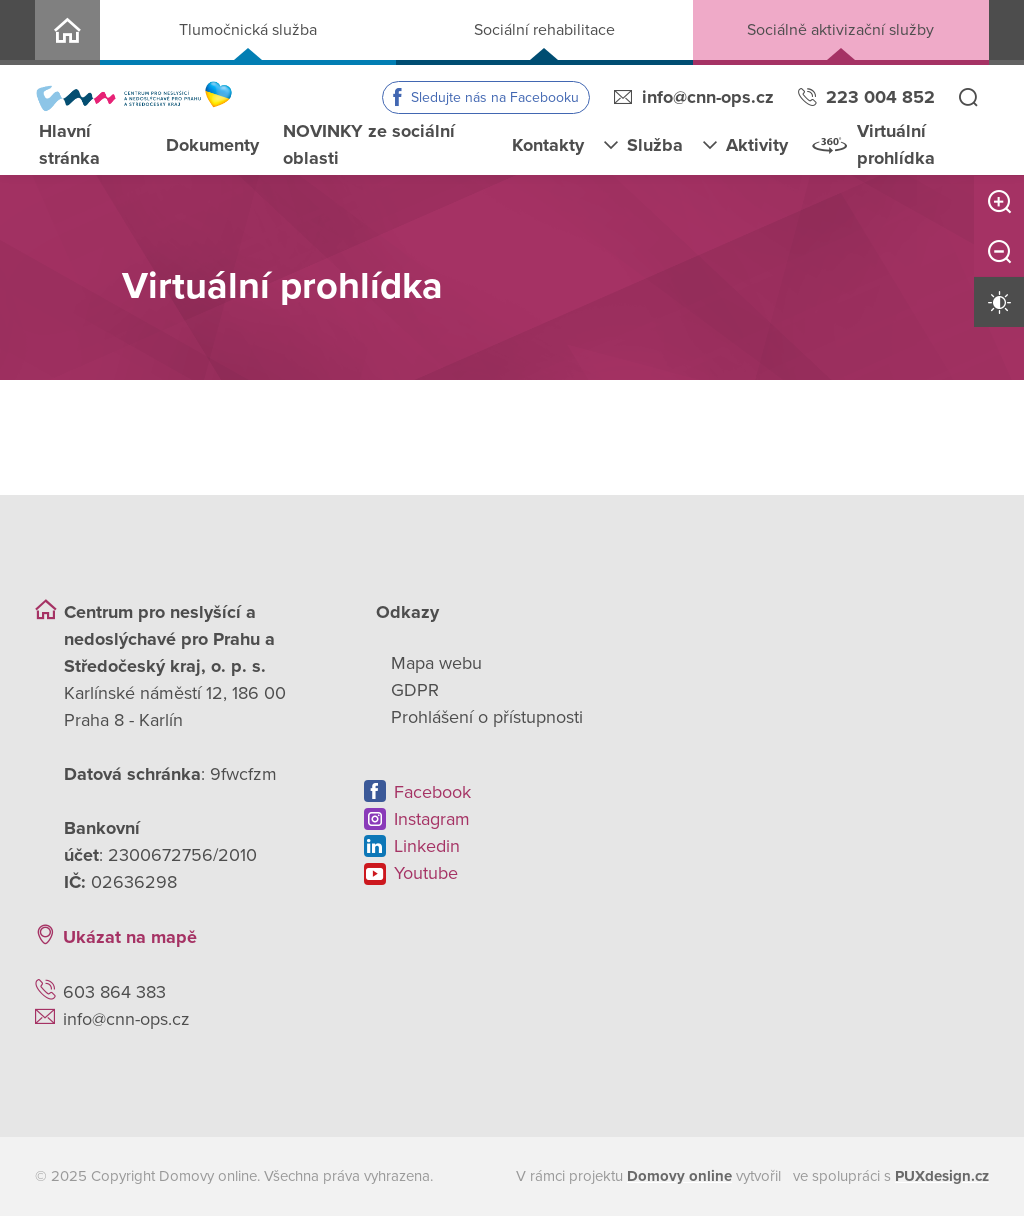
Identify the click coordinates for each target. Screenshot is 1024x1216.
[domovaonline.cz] (679, 1176)
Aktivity (757, 145)
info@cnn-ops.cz (708, 97)
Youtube (426, 873)
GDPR (415, 690)
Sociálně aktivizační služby (840, 30)
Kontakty (548, 145)
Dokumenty (212, 145)
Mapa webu (436, 663)
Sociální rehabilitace (544, 30)
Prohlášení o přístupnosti (487, 717)
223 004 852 (880, 97)
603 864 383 (114, 992)
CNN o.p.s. (67, 32)
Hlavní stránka (69, 144)
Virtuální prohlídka (896, 144)
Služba (655, 145)
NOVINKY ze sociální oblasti (369, 144)
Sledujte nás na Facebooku (495, 97)
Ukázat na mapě (130, 937)
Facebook (432, 792)
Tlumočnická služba (248, 30)
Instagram (432, 819)
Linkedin (427, 846)
